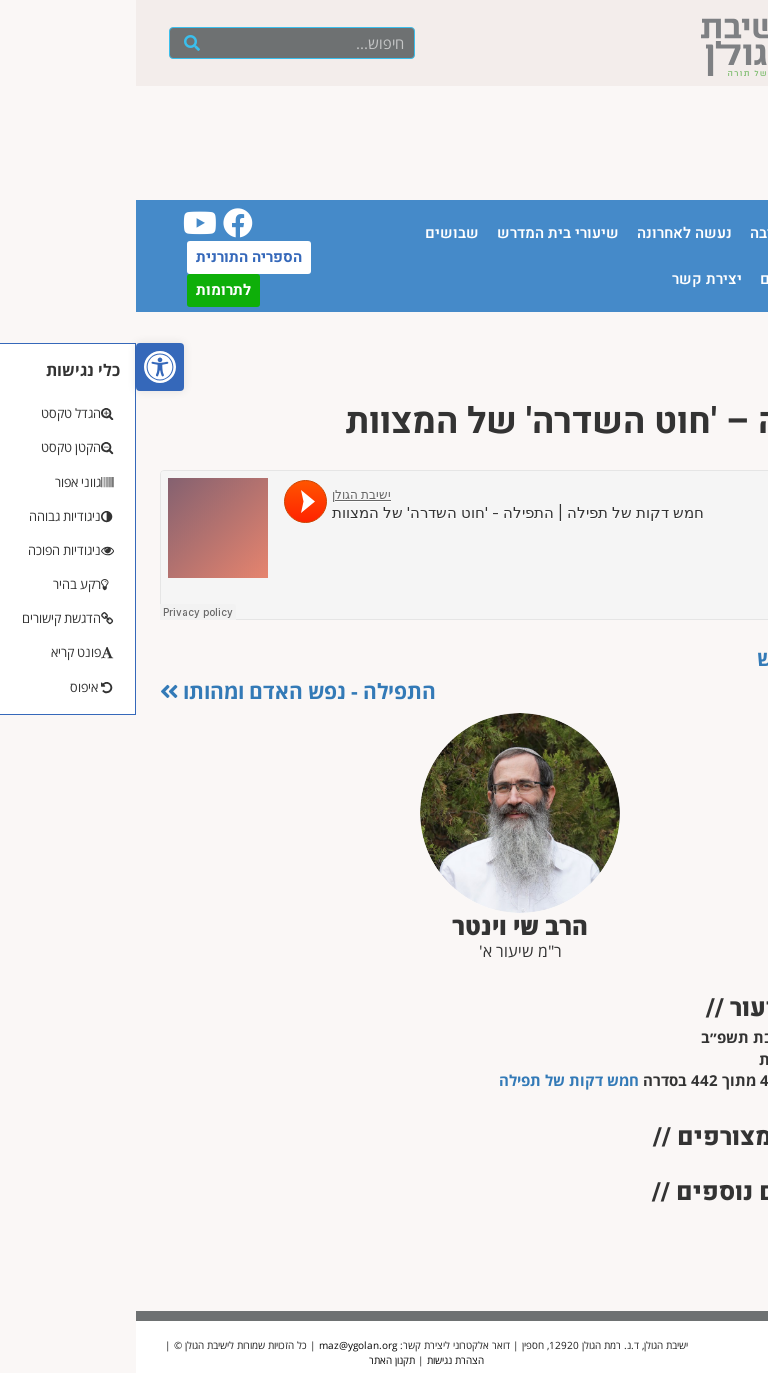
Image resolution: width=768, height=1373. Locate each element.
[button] (24, 367)
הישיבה (638, 233)
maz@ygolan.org (222, 1345)
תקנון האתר (256, 1360)
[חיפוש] (56, 43)
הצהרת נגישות (319, 1360)
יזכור (733, 279)
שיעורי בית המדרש (422, 233)
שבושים (316, 233)
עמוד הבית (715, 233)
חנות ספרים (662, 279)
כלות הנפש (682, 658)
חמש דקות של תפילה (433, 1080)
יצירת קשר (571, 279)
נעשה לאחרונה (548, 233)
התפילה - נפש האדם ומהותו (162, 691)
